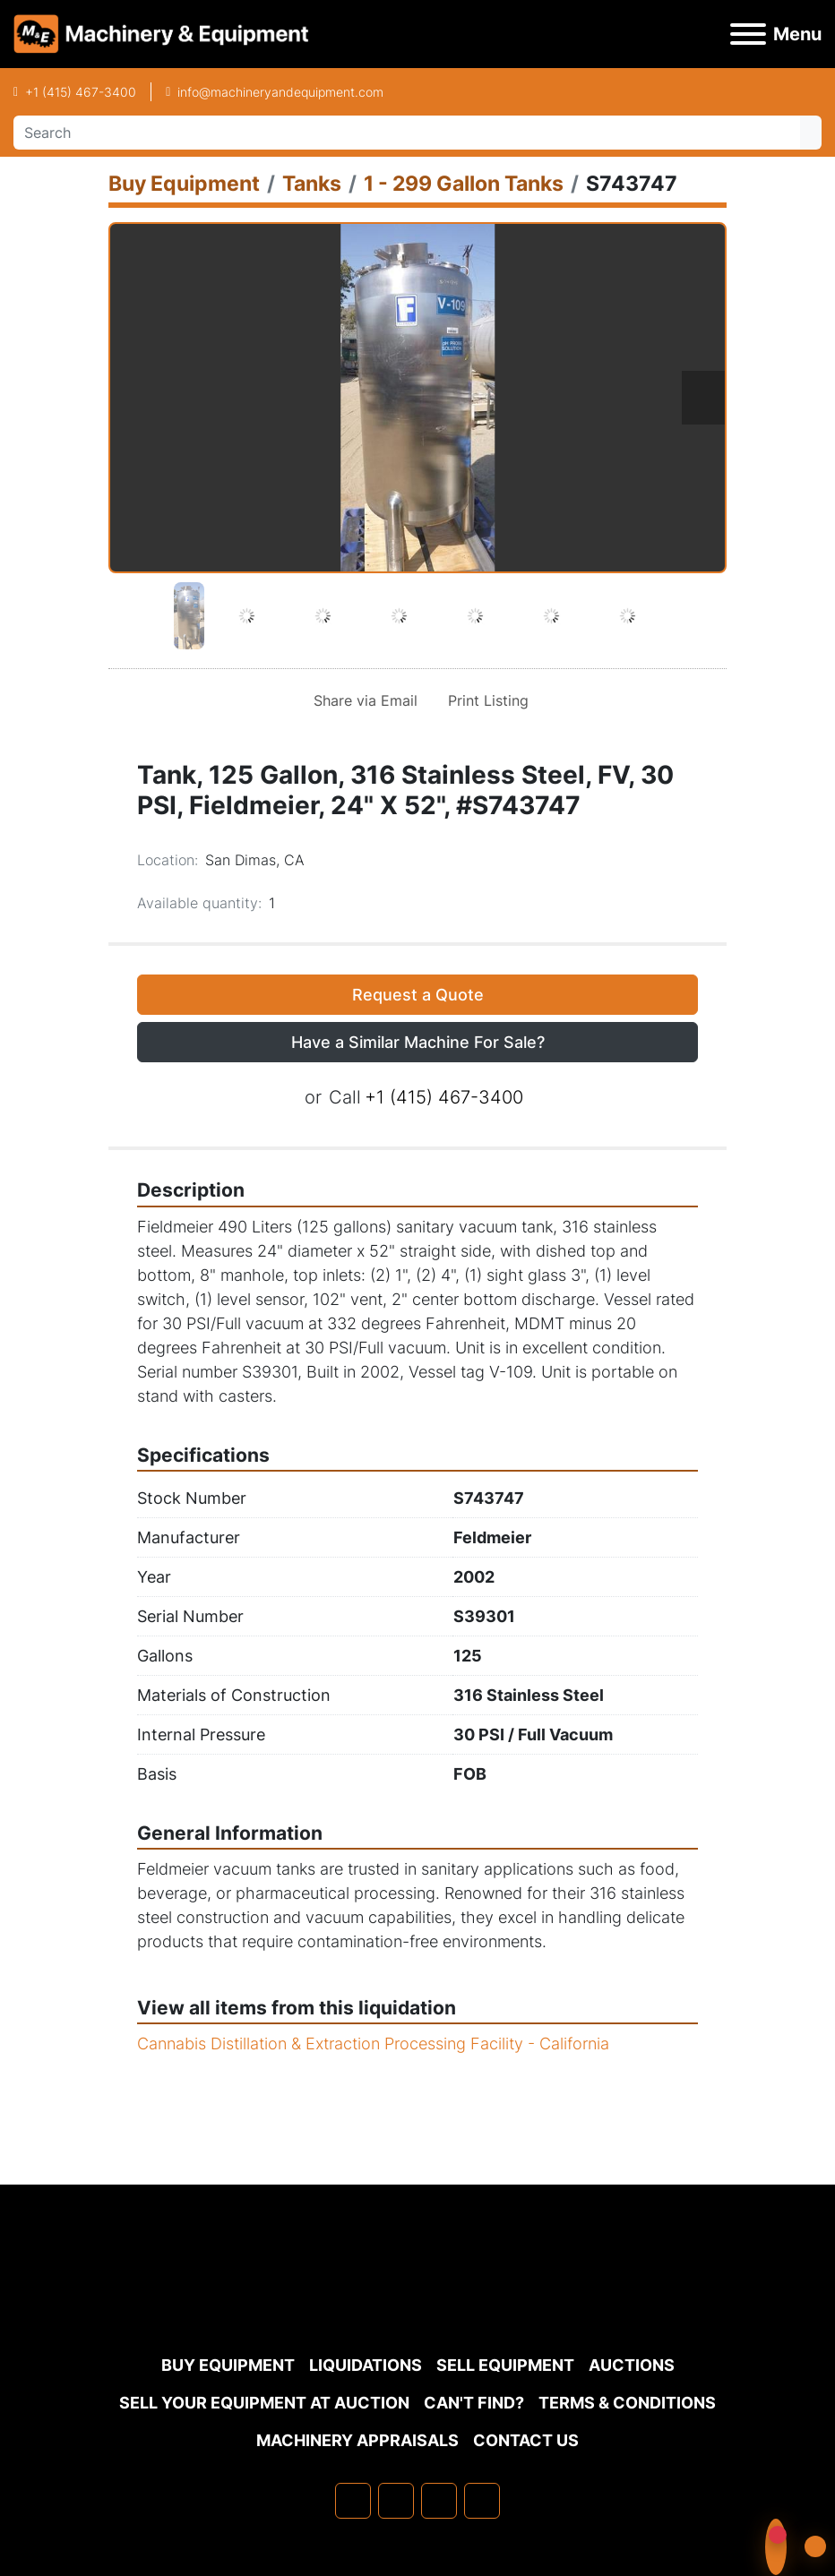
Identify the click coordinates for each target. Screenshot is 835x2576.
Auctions (632, 2365)
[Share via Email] (362, 700)
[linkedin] (396, 2501)
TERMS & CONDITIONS (627, 2402)
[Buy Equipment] (184, 183)
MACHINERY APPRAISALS (357, 2440)
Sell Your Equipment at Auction (264, 2402)
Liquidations (365, 2365)
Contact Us (526, 2440)
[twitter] (439, 2501)
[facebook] (353, 2501)
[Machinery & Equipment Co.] (417, 2302)
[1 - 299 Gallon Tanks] (464, 183)
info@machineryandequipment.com (280, 91)
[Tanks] (311, 183)
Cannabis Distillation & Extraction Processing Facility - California (373, 2043)
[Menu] (748, 34)
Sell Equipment (505, 2365)
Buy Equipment (228, 2365)
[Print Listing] (484, 700)
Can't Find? (474, 2402)
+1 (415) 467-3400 (80, 91)
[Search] (406, 133)
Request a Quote (418, 994)
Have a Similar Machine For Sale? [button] (418, 1042)
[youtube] (482, 2501)
